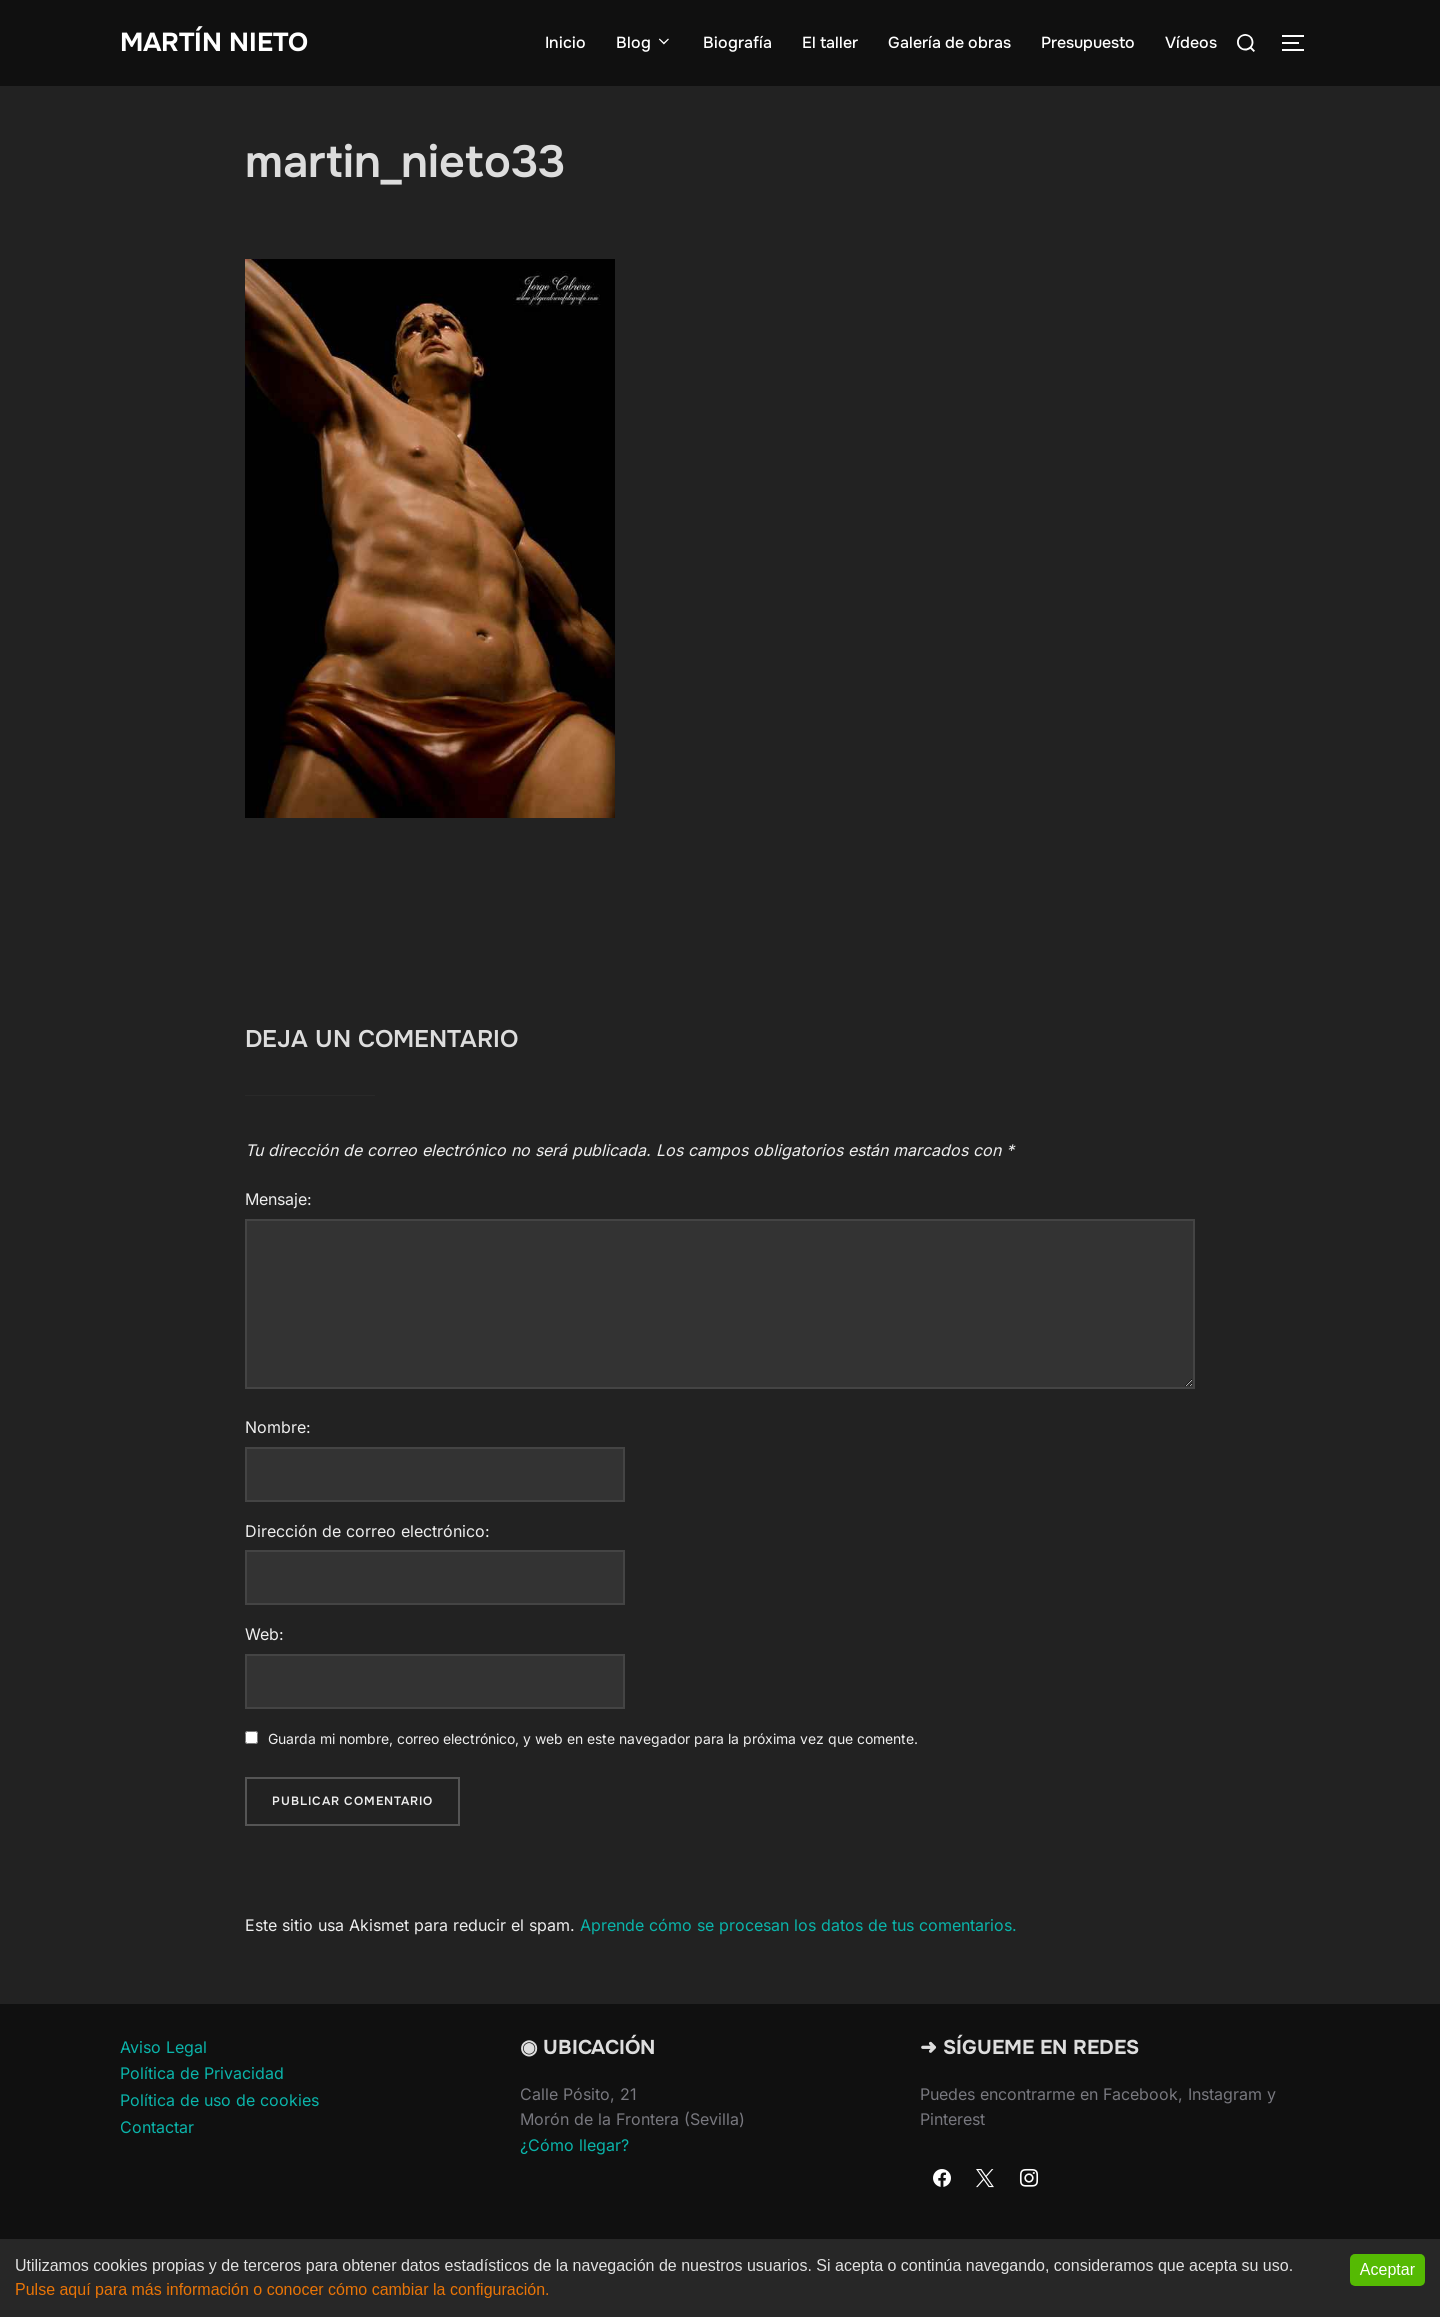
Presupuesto (1088, 42)
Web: (264, 1634)
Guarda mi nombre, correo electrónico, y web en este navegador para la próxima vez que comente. (593, 1738)
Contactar (157, 2127)
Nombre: (278, 1427)
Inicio (565, 42)
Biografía (737, 42)
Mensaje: (278, 1199)
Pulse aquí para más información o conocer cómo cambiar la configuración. (282, 2289)
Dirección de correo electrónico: (367, 1531)
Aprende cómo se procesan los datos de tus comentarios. (798, 1925)
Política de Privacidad (202, 2073)
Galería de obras (949, 42)
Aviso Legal (163, 2047)
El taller (830, 42)
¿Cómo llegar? (574, 2145)
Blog (644, 42)
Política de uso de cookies (219, 2100)
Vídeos (1191, 42)
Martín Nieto (214, 42)
